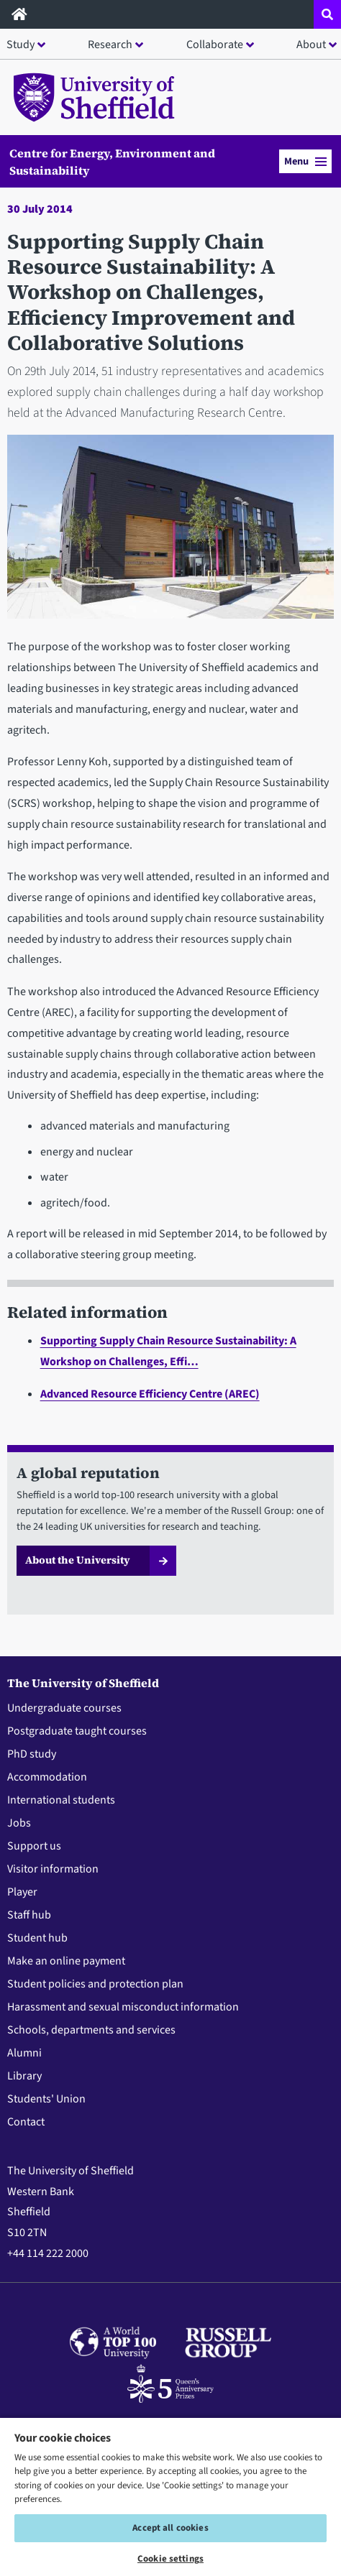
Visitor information (53, 1869)
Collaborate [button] (214, 44)
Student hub (37, 1938)
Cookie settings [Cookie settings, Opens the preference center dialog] (170, 2558)
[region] (170, 2496)
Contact (26, 2122)
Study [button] (20, 44)
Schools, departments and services (91, 2030)
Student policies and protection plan (95, 1984)
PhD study (31, 1754)
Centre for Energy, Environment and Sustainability (112, 161)
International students (61, 1800)
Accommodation (47, 1777)
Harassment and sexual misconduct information (123, 2007)
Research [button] (110, 44)
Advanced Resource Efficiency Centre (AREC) (150, 1394)
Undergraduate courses (64, 1708)
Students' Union (46, 2099)
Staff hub (29, 1915)
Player (22, 1892)
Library (24, 2076)
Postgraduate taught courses (77, 1731)
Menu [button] (305, 161)
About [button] (311, 44)
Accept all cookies (170, 2527)
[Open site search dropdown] (327, 14)
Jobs (19, 1823)
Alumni (24, 2053)
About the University (77, 1560)
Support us (34, 1846)
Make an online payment (66, 1961)
